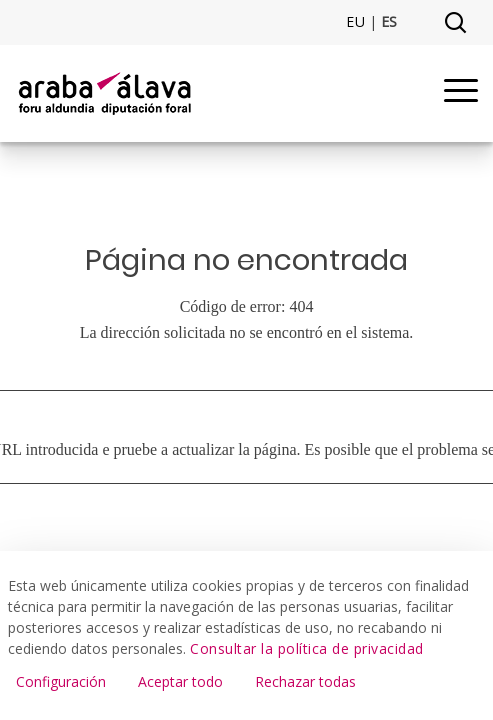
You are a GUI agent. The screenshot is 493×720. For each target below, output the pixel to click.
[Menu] (461, 93)
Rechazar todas (305, 681)
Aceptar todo (180, 681)
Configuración (61, 681)
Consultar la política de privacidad (307, 648)
